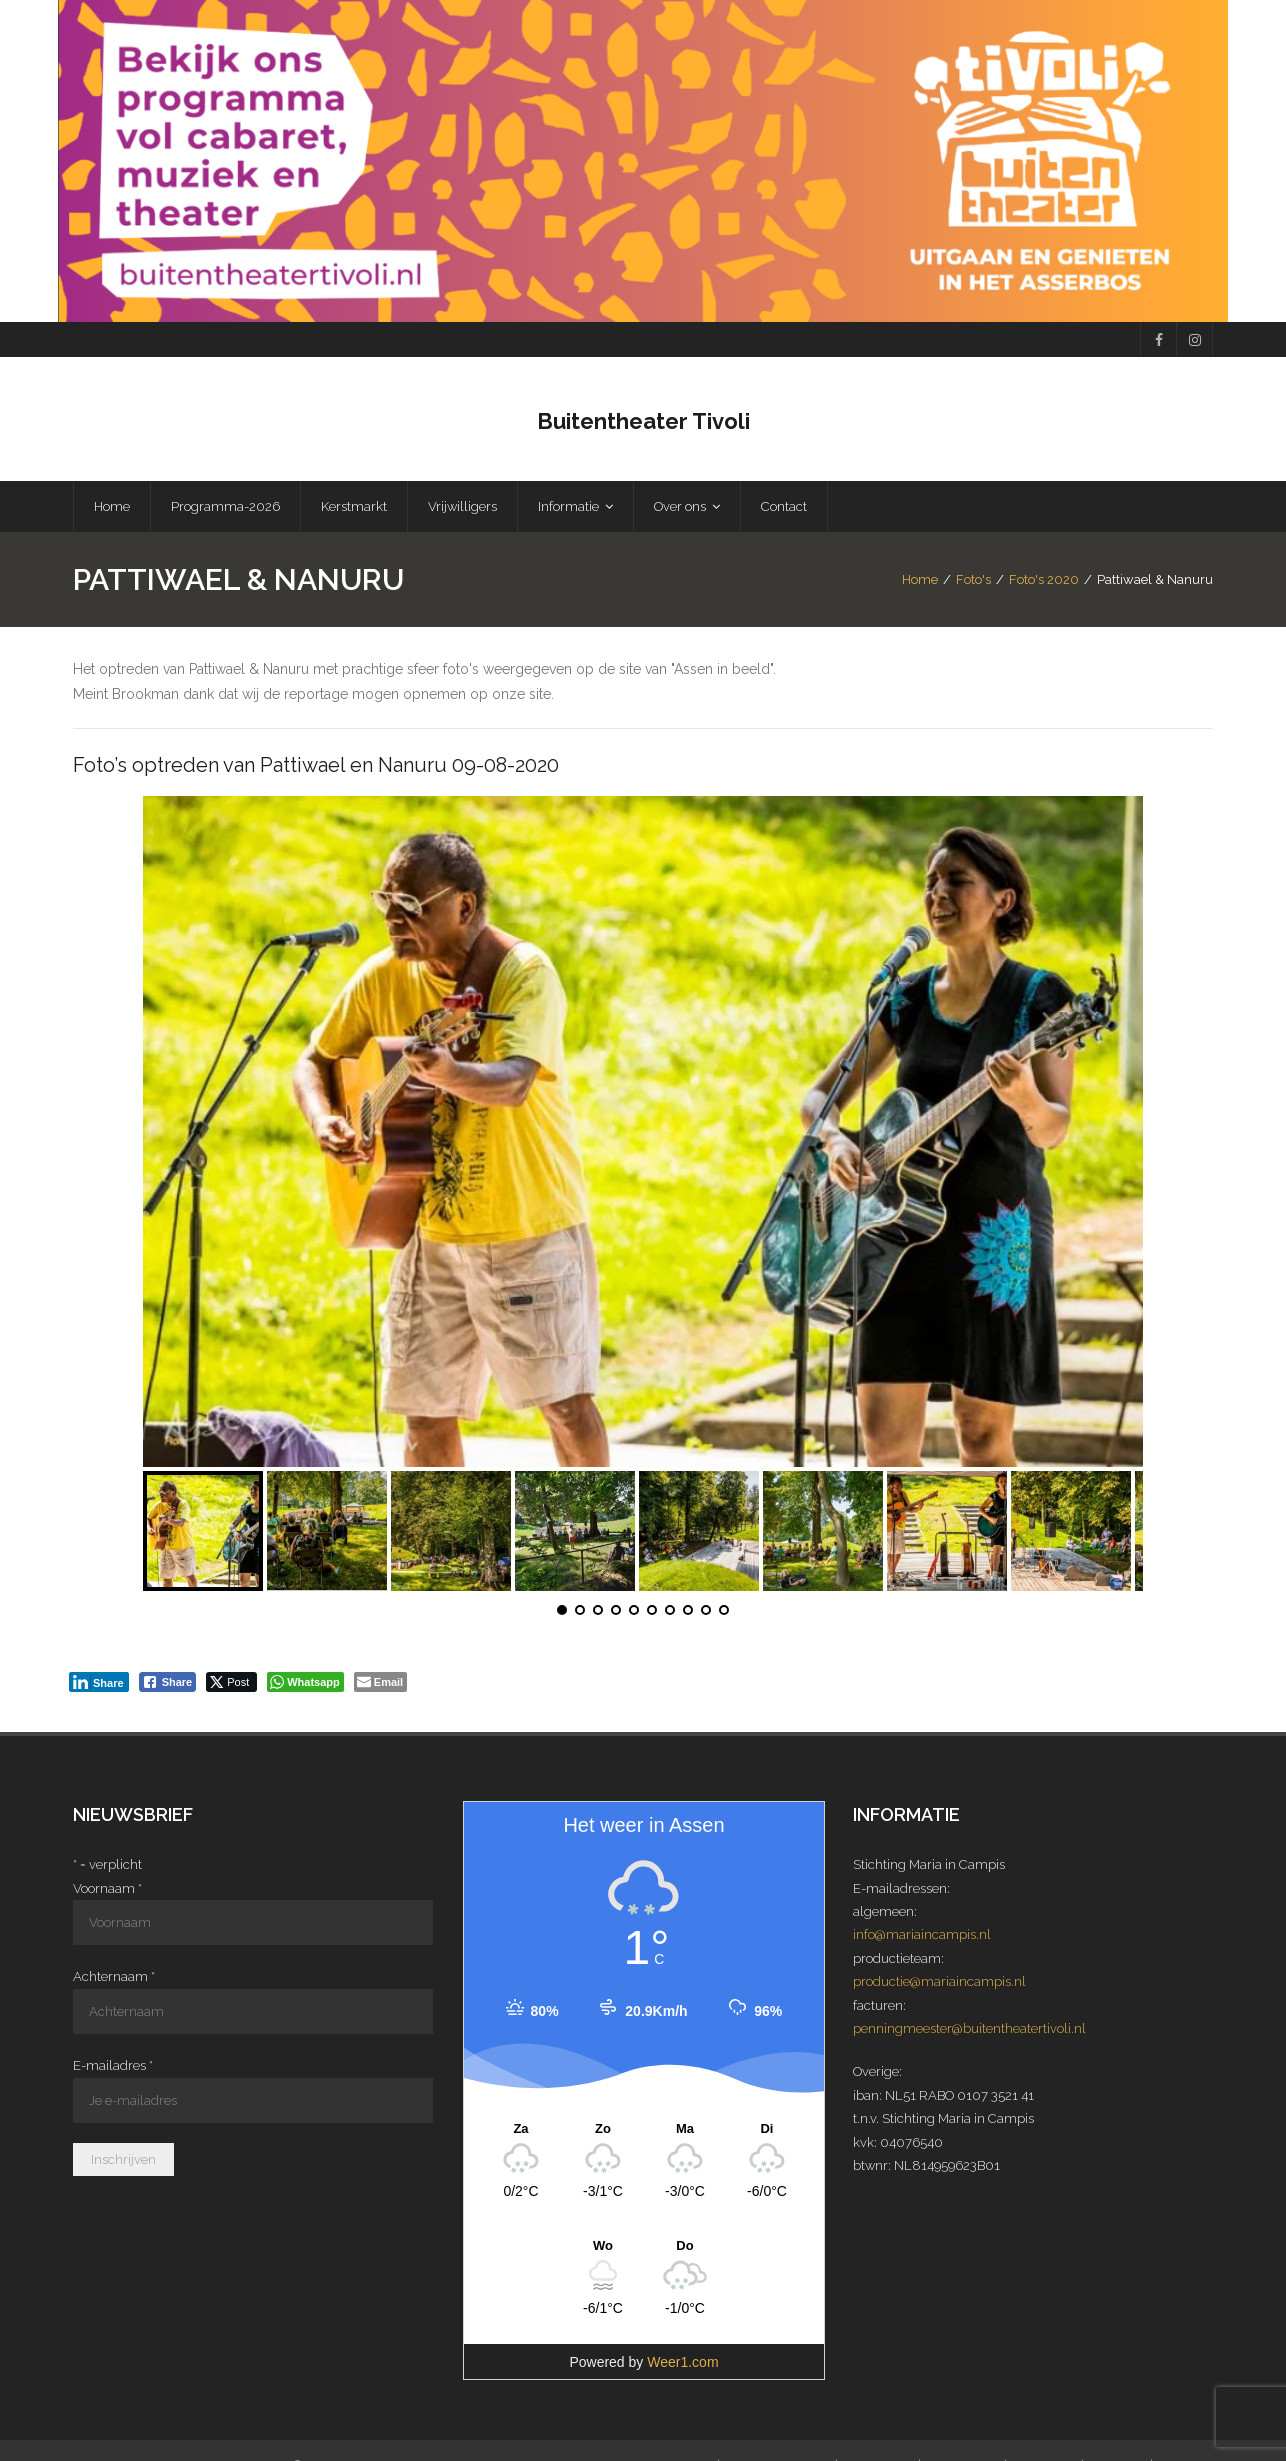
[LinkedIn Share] (99, 1684)
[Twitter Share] (231, 1684)
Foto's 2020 (1044, 581)
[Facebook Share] (168, 1684)
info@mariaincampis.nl (922, 1936)
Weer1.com (682, 2364)
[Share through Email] (380, 1684)
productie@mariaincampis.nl (939, 1983)
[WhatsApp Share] (305, 1684)
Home (920, 581)
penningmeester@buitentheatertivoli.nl (969, 2030)
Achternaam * (114, 1978)
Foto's (973, 581)
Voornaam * (107, 1889)
